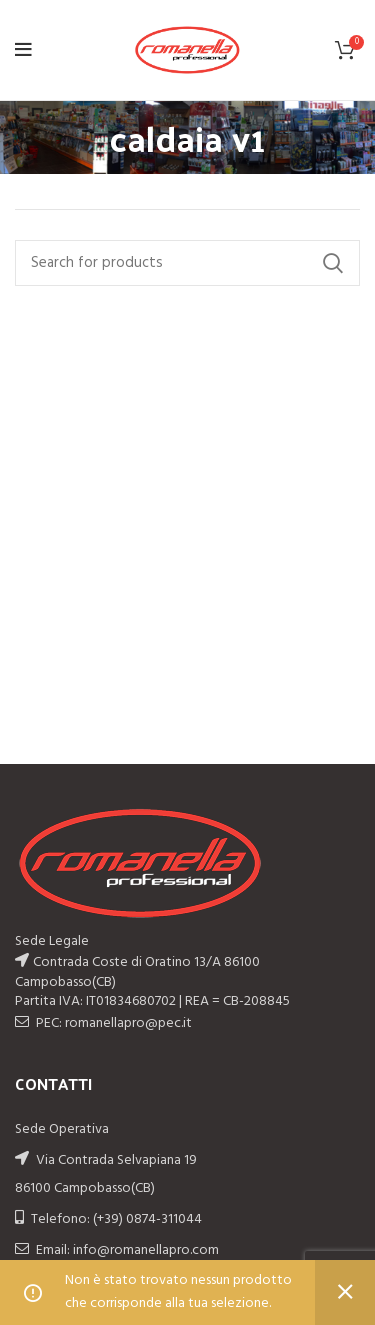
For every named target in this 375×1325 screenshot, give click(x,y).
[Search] (187, 263)
